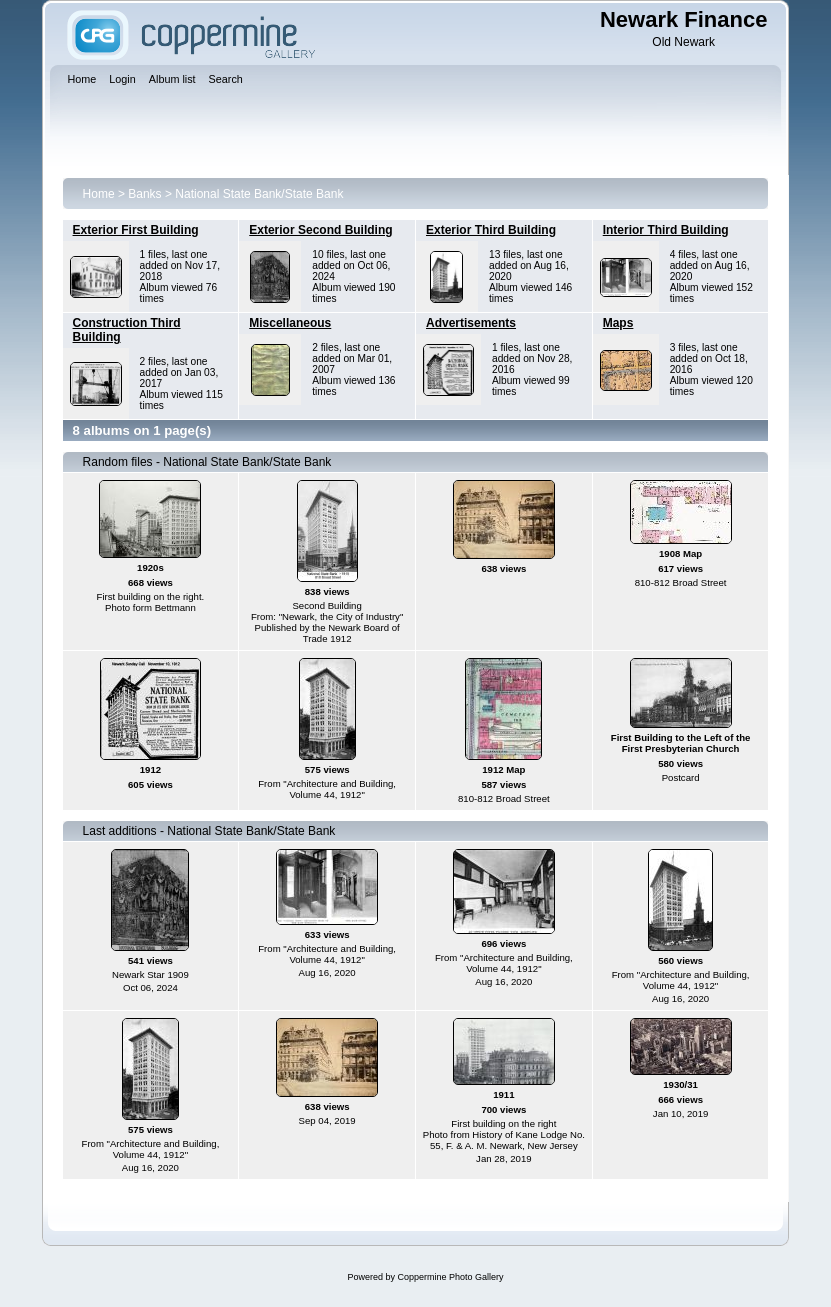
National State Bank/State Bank (259, 194)
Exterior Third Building (491, 230)
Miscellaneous (290, 323)
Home (99, 194)
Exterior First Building (136, 230)
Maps (618, 323)
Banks (144, 194)
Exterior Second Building (320, 230)
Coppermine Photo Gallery (450, 1277)
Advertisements (471, 323)
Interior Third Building (666, 230)
